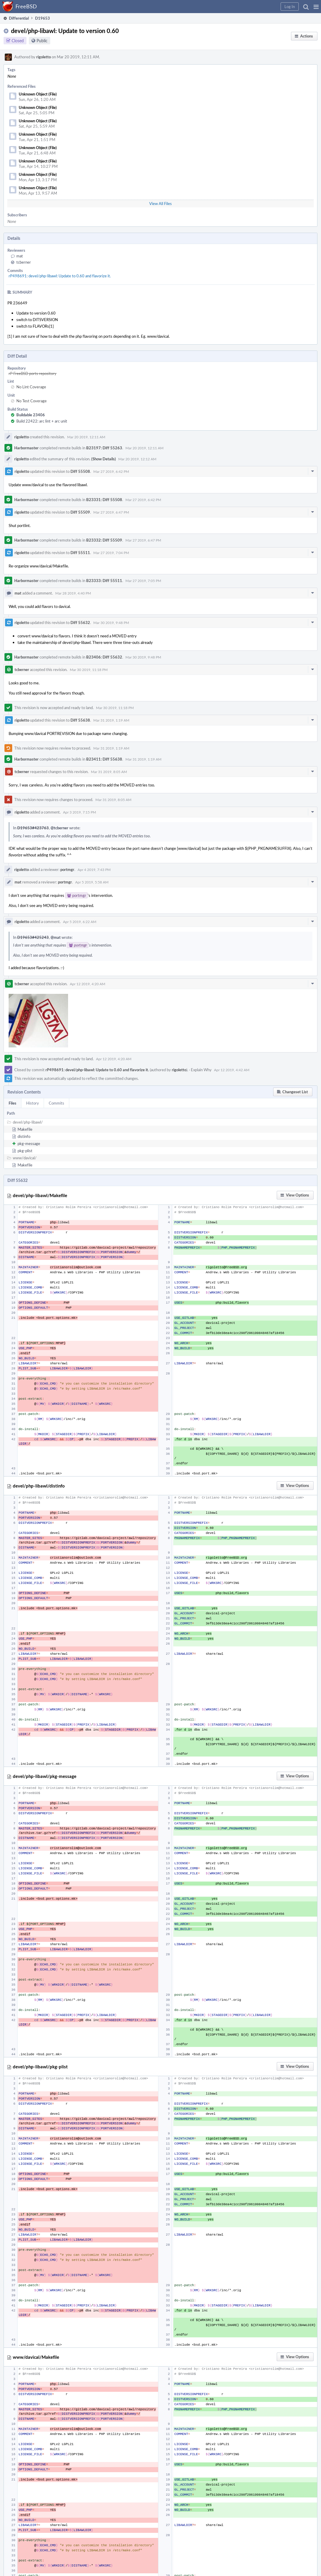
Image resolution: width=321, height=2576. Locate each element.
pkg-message (29, 1143)
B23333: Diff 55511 (104, 580)
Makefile (25, 1129)
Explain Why (201, 1069)
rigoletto (43, 57)
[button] (316, 6)
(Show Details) (103, 459)
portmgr (67, 869)
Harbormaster (26, 448)
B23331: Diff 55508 (104, 499)
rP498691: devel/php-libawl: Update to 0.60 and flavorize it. (60, 276)
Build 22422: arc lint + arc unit (41, 421)
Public (42, 40)
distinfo (24, 1136)
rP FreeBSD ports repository (32, 373)
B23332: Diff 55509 (104, 540)
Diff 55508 (80, 471)
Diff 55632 (80, 622)
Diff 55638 (80, 720)
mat (19, 256)
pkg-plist (25, 1150)
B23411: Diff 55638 (104, 759)
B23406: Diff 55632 (104, 657)
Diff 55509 (80, 512)
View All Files (160, 203)
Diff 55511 (80, 552)
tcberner (23, 262)
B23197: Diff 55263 (104, 448)
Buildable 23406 (30, 414)
